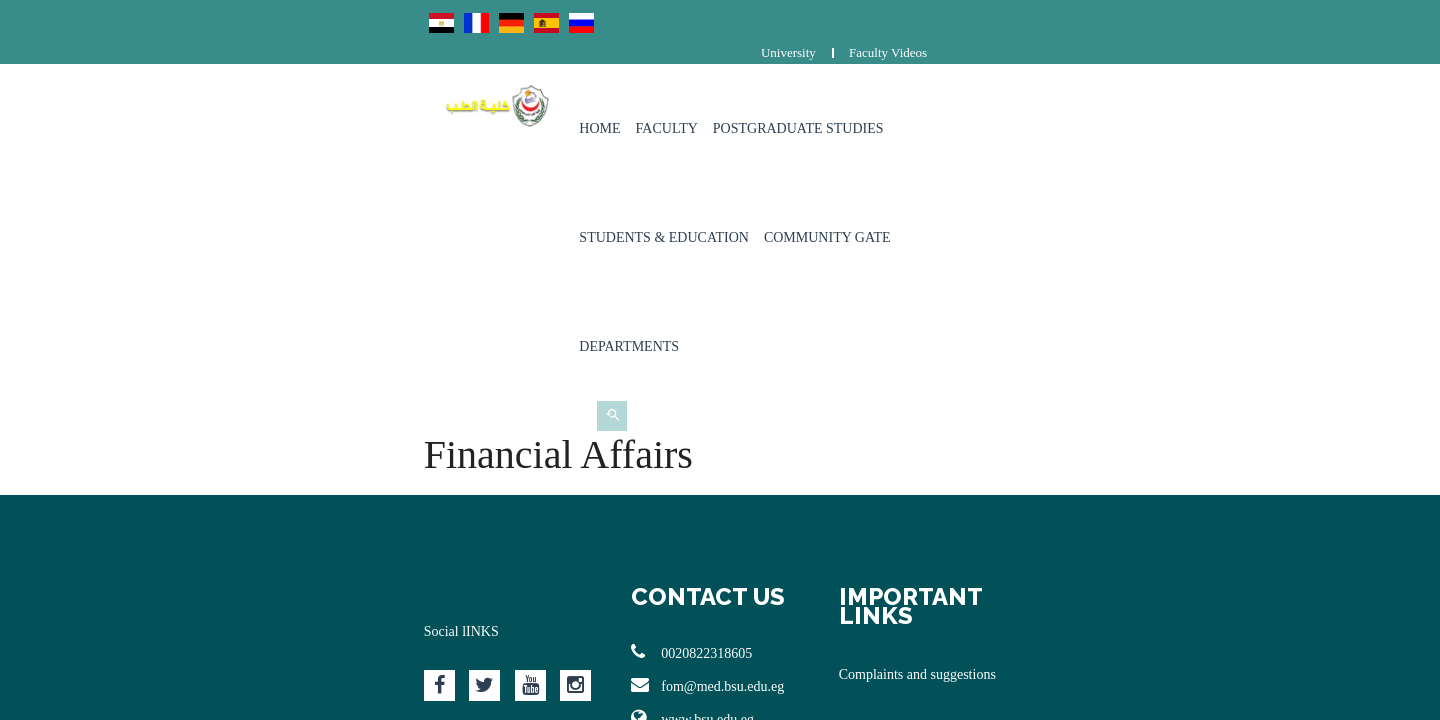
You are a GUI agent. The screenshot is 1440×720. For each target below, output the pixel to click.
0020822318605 (595, 375)
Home (513, 99)
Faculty (581, 99)
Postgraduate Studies (712, 99)
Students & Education (898, 99)
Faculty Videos (1266, 17)
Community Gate (1060, 99)
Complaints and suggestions (1013, 378)
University (1166, 17)
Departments (1189, 99)
